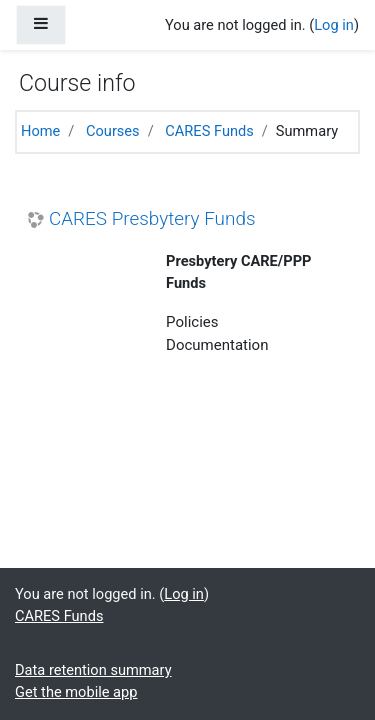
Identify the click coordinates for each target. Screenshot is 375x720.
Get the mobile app (76, 692)
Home (40, 131)
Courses (113, 131)
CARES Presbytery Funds (152, 219)
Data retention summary (93, 670)
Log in (334, 25)
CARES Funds (209, 131)
